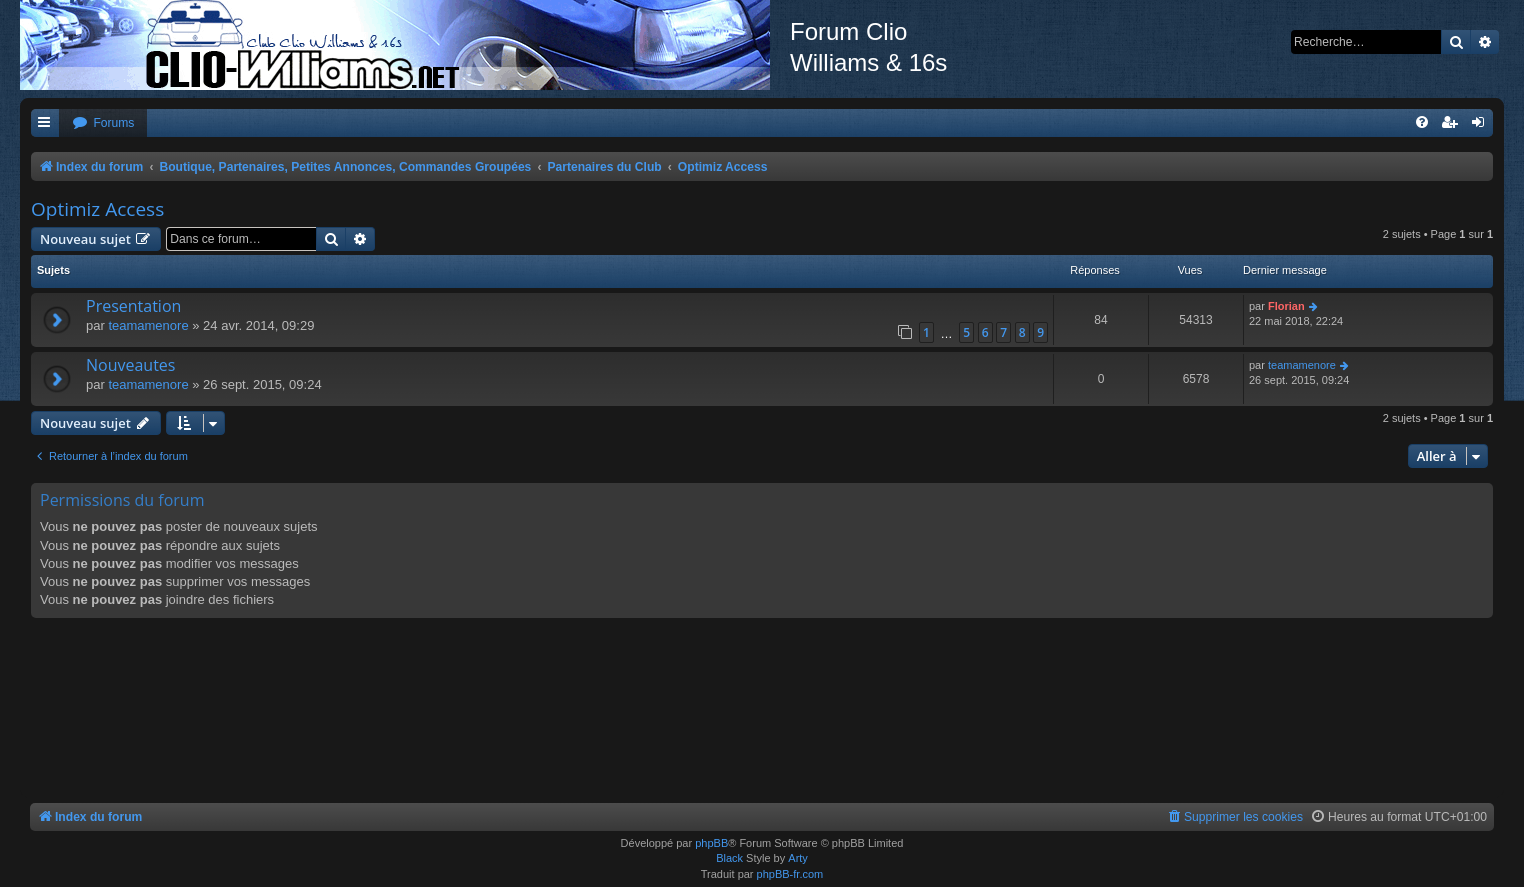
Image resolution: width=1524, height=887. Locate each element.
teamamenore (148, 325)
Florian (1286, 306)
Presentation (133, 306)
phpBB (711, 843)
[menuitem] (103, 123)
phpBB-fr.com (790, 874)
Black (729, 858)
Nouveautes (130, 365)
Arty (798, 858)
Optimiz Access (97, 209)
